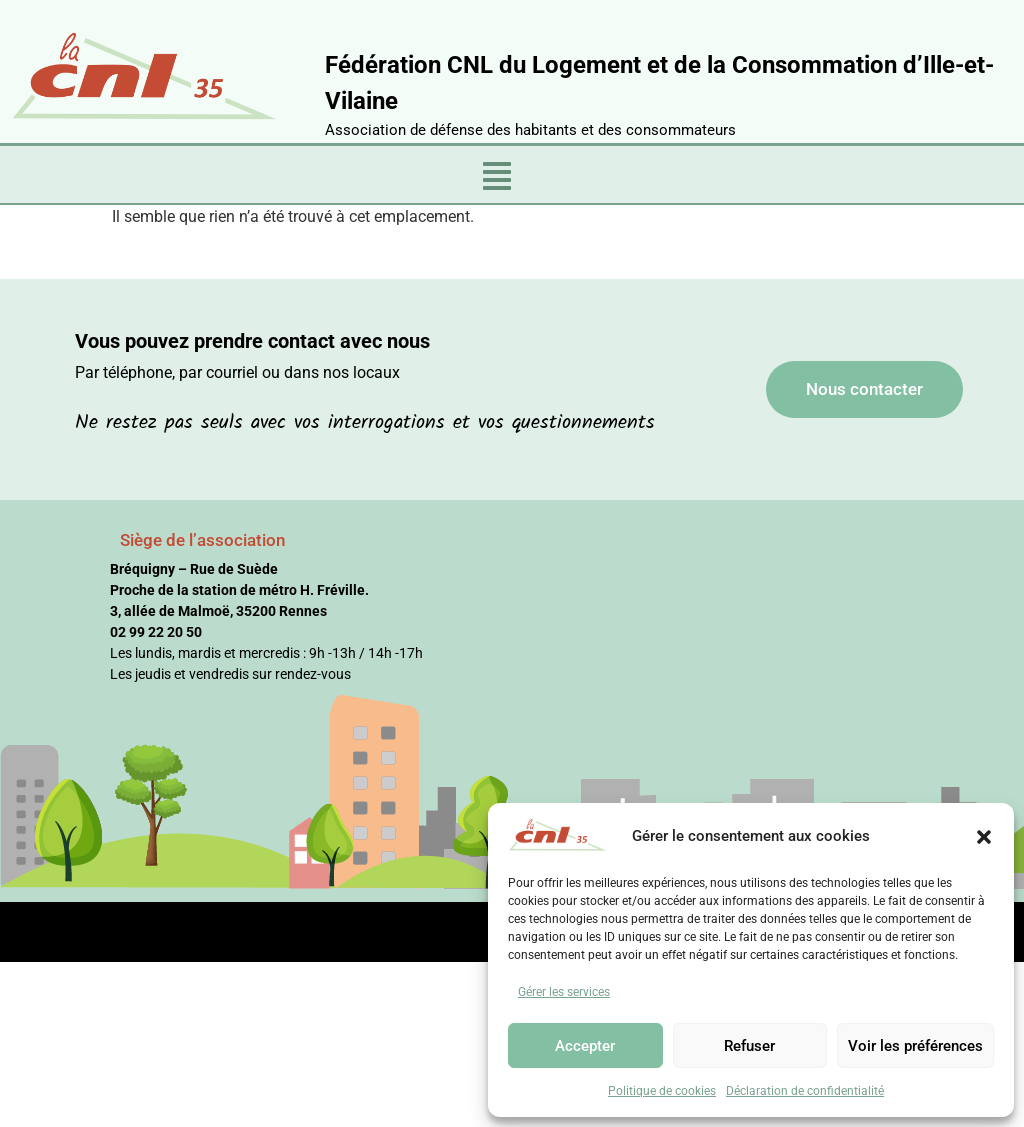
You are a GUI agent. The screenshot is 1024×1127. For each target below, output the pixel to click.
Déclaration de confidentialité (805, 1091)
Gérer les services (564, 992)
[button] (984, 836)
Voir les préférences (915, 1046)
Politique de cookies (662, 1091)
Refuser (749, 1046)
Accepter (585, 1046)
